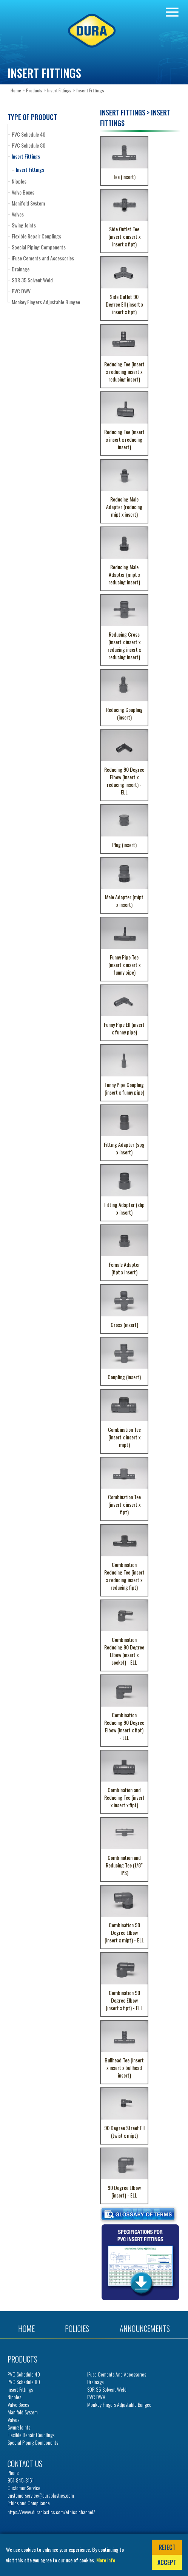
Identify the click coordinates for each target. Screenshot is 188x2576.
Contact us (25, 2463)
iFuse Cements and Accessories (43, 258)
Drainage (20, 269)
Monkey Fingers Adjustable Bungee (46, 302)
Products (34, 90)
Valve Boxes (23, 192)
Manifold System (28, 203)
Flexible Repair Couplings (36, 236)
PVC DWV (21, 291)
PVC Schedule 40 (28, 134)
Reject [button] (167, 2547)
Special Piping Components (39, 247)
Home (16, 90)
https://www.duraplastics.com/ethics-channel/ (51, 2512)
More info (105, 2560)
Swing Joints (24, 225)
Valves (18, 214)
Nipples (19, 181)
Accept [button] (166, 2562)
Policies (77, 2328)
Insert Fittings (59, 90)
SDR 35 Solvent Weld (32, 280)
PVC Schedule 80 (28, 145)
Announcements (145, 2328)
